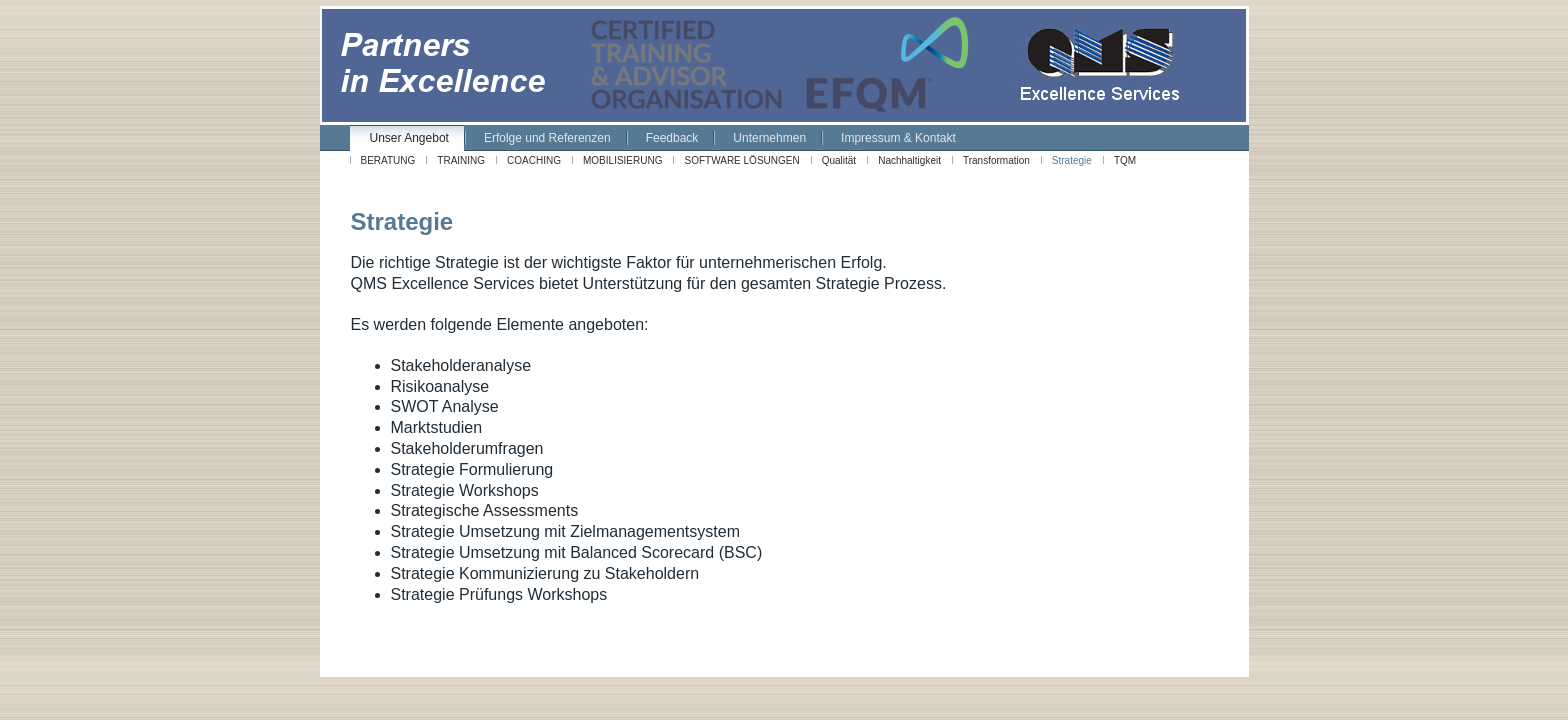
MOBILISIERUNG (622, 160)
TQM (1125, 160)
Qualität (839, 160)
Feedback (672, 138)
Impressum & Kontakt (898, 138)
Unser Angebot (409, 138)
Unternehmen (769, 138)
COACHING (534, 160)
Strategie (1072, 160)
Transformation (996, 160)
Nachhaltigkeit (909, 160)
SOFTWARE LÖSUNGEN (741, 160)
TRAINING (461, 160)
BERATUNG (388, 160)
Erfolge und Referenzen (547, 138)
